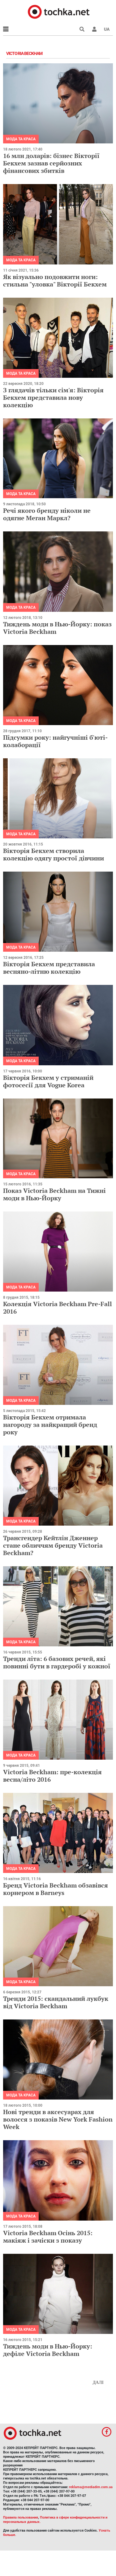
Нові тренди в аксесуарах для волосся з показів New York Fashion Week (58, 2119)
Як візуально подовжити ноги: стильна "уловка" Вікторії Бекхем (55, 280)
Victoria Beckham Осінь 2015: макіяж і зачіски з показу (47, 2236)
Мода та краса (21, 139)
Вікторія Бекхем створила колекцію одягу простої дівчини (53, 854)
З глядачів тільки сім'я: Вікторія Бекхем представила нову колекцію (53, 397)
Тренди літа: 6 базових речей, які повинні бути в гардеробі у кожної (56, 1662)
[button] (94, 29)
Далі (98, 2382)
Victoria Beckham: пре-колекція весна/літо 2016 (52, 1776)
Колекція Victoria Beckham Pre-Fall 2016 (57, 1307)
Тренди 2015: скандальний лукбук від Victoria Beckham (55, 2002)
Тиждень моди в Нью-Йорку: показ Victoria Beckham (57, 628)
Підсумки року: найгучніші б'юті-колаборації (55, 741)
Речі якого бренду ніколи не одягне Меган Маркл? (47, 514)
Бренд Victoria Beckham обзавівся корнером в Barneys (55, 1889)
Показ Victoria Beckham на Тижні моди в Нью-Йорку (54, 1194)
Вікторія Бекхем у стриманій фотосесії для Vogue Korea (48, 1081)
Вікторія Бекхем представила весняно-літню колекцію (49, 968)
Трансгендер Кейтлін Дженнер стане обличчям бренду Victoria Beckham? (53, 1545)
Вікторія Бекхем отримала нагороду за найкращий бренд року (50, 1424)
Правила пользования (20, 2517)
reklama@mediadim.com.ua (91, 2487)
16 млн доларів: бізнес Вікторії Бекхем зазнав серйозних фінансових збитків (51, 163)
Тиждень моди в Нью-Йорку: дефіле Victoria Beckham (47, 2350)
